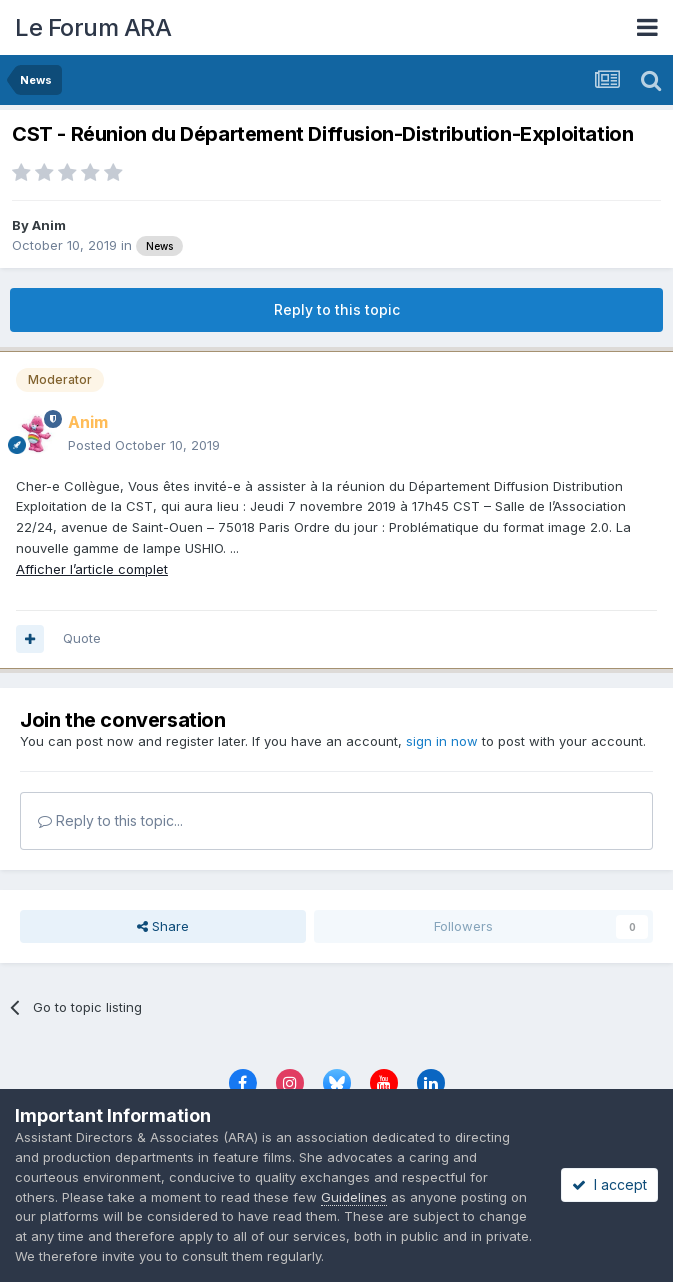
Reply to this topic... (110, 820)
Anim (49, 225)
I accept (609, 1184)
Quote (82, 638)
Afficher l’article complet (92, 569)
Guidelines (354, 1197)
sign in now (442, 741)
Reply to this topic (337, 309)
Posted (144, 445)
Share (163, 926)
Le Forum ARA (93, 27)
